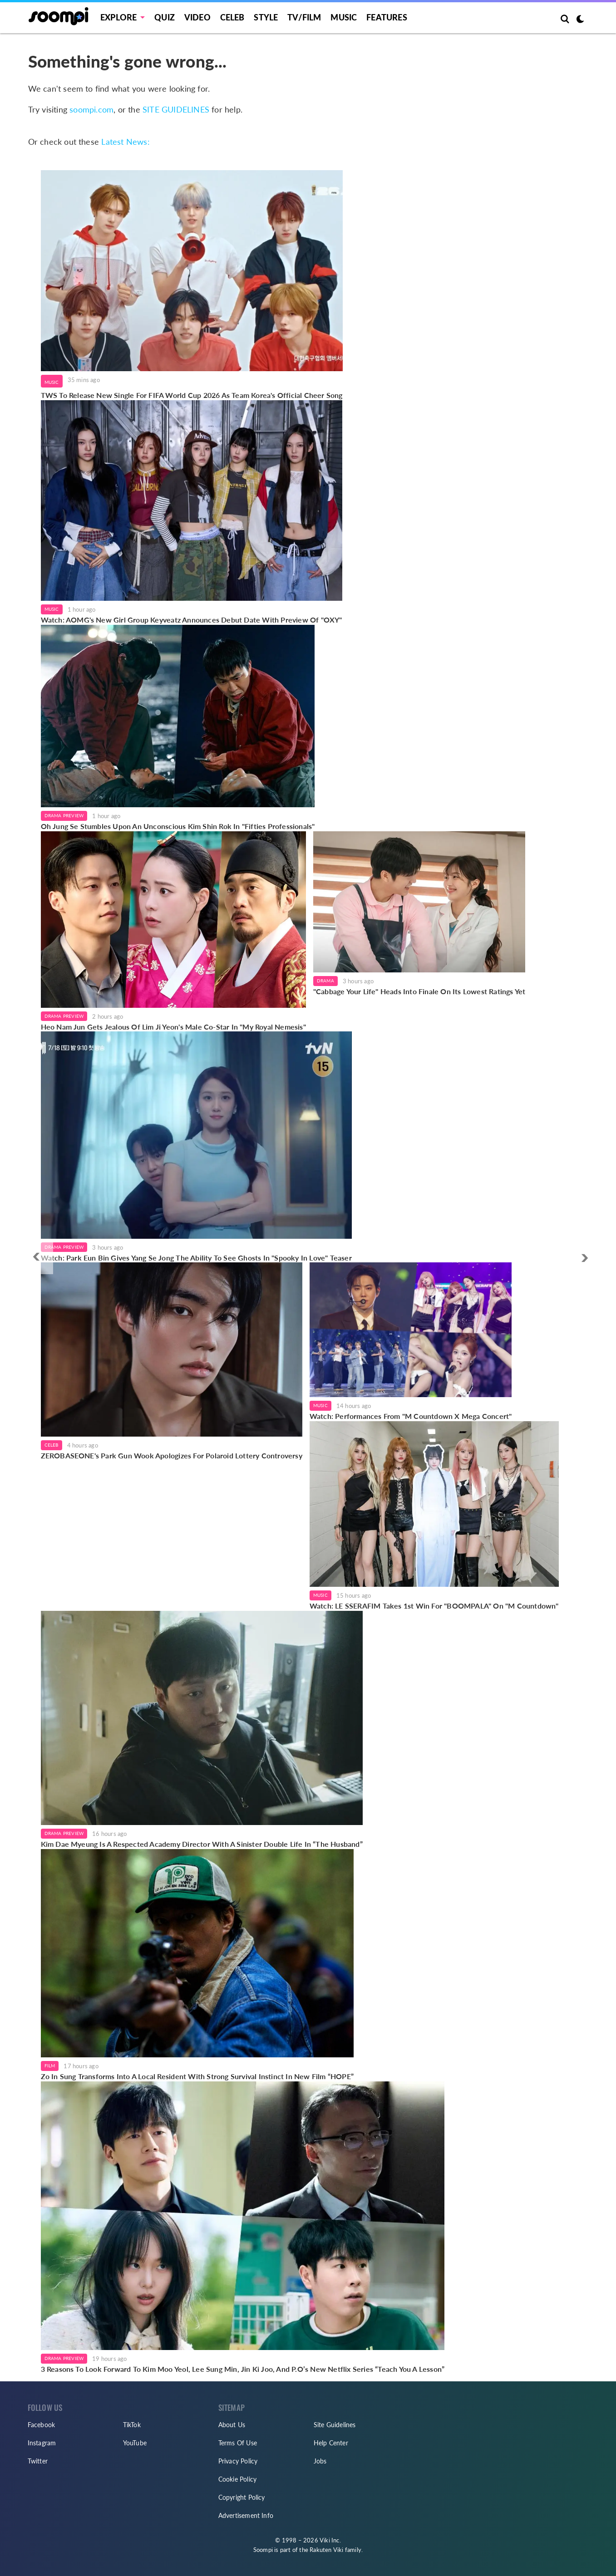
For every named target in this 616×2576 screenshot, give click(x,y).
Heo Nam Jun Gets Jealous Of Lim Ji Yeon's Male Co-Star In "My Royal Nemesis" (173, 1026)
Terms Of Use (237, 2443)
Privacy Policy (238, 2461)
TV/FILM (304, 17)
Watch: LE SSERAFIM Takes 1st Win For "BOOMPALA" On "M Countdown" (434, 1605)
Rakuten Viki (326, 2549)
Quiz (164, 17)
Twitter (38, 2461)
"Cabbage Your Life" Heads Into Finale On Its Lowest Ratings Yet (419, 991)
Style (266, 17)
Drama (325, 980)
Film (49, 2065)
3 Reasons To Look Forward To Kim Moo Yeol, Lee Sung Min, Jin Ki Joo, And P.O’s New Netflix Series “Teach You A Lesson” (243, 2369)
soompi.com (91, 109)
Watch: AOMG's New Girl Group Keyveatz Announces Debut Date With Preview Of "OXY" (191, 619)
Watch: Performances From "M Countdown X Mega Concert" (411, 1416)
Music (343, 17)
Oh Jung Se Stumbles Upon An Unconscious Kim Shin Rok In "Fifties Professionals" (178, 826)
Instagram (42, 2443)
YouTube (135, 2443)
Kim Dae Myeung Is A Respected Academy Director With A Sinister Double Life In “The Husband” (202, 1844)
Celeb (232, 17)
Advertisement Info (246, 2515)
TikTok (132, 2425)
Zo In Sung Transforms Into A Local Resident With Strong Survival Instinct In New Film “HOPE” (197, 2076)
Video (197, 17)
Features (386, 17)
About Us (232, 2425)
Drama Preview (64, 815)
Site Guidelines (335, 2425)
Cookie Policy (237, 2479)
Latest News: (125, 142)
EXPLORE (118, 17)
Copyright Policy (241, 2497)
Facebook (41, 2425)
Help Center (331, 2443)
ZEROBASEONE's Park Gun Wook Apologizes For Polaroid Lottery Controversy (171, 1455)
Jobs (320, 2461)
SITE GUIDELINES (176, 109)
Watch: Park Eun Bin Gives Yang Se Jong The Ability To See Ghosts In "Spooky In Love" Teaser (196, 1257)
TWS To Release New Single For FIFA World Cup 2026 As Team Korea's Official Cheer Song (192, 395)
